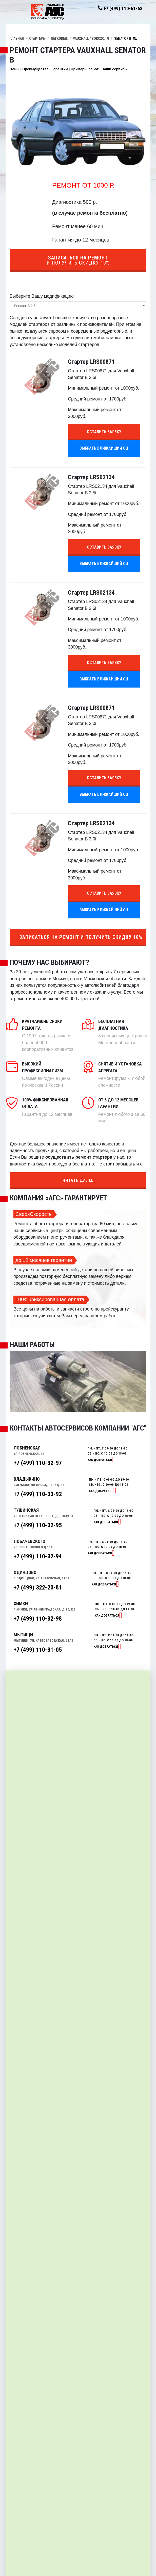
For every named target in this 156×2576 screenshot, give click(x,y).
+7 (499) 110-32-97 (38, 1462)
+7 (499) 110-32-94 (38, 1556)
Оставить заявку (104, 431)
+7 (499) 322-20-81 (38, 1587)
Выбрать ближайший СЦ (104, 448)
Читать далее (78, 1180)
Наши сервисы (115, 69)
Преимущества (35, 69)
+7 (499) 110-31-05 (38, 1649)
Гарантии (59, 69)
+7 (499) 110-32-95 (38, 1525)
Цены (14, 69)
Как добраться (99, 1460)
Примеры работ (85, 69)
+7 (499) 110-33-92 (38, 1494)
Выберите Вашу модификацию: (42, 296)
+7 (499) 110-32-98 (38, 1618)
